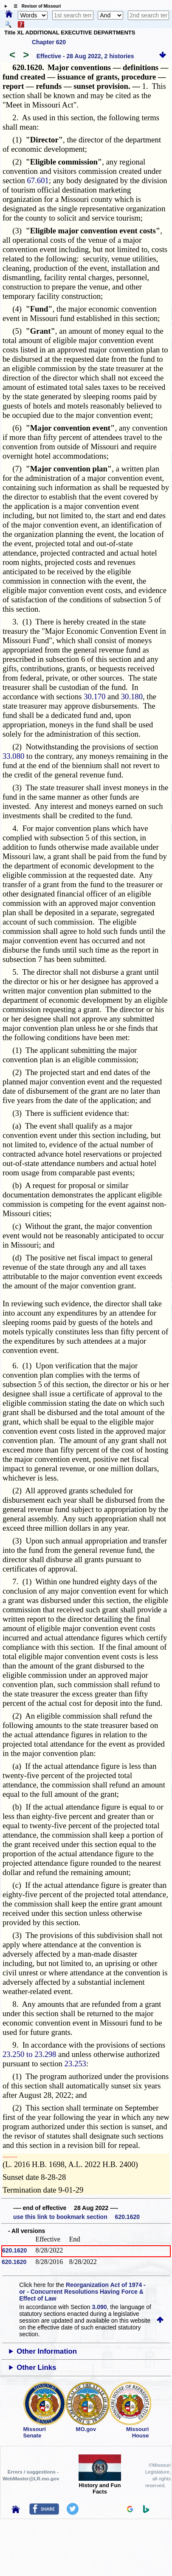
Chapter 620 (49, 42)
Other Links (36, 2367)
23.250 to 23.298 (29, 2054)
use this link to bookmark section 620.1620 (76, 2216)
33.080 (13, 756)
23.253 (75, 2063)
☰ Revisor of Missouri (35, 6)
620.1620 (14, 2250)
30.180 (132, 696)
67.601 (38, 180)
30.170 (94, 696)
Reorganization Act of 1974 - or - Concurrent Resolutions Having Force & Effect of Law (82, 2291)
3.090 (99, 2307)
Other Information (47, 2351)
